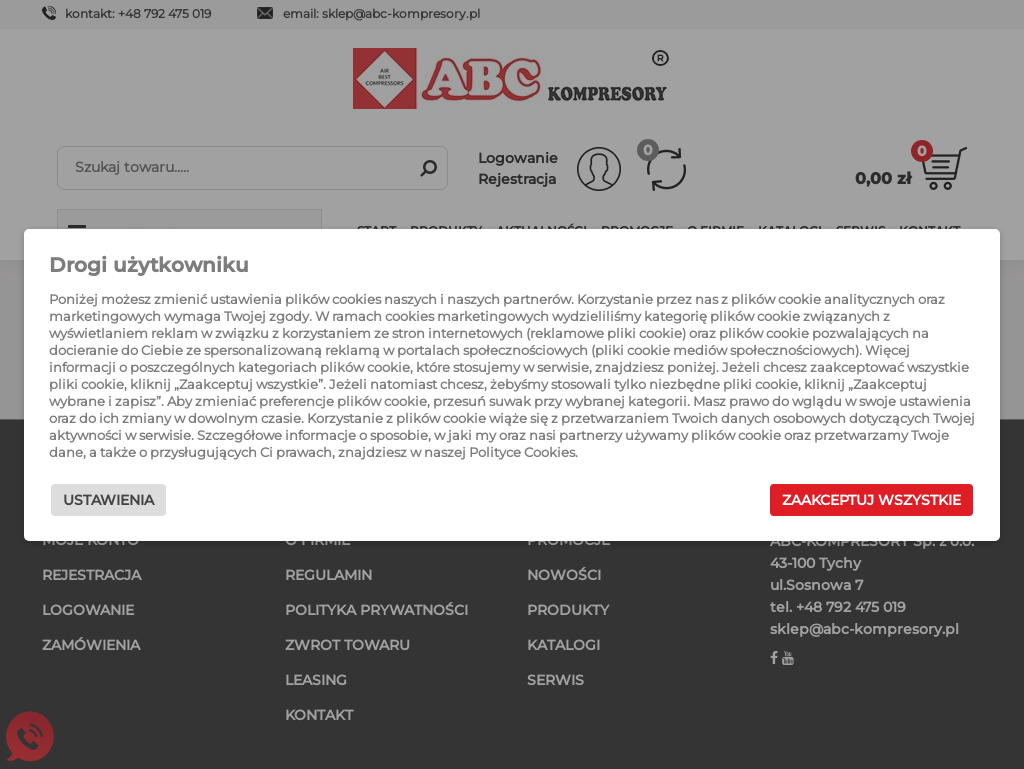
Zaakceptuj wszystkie (871, 500)
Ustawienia (108, 500)
